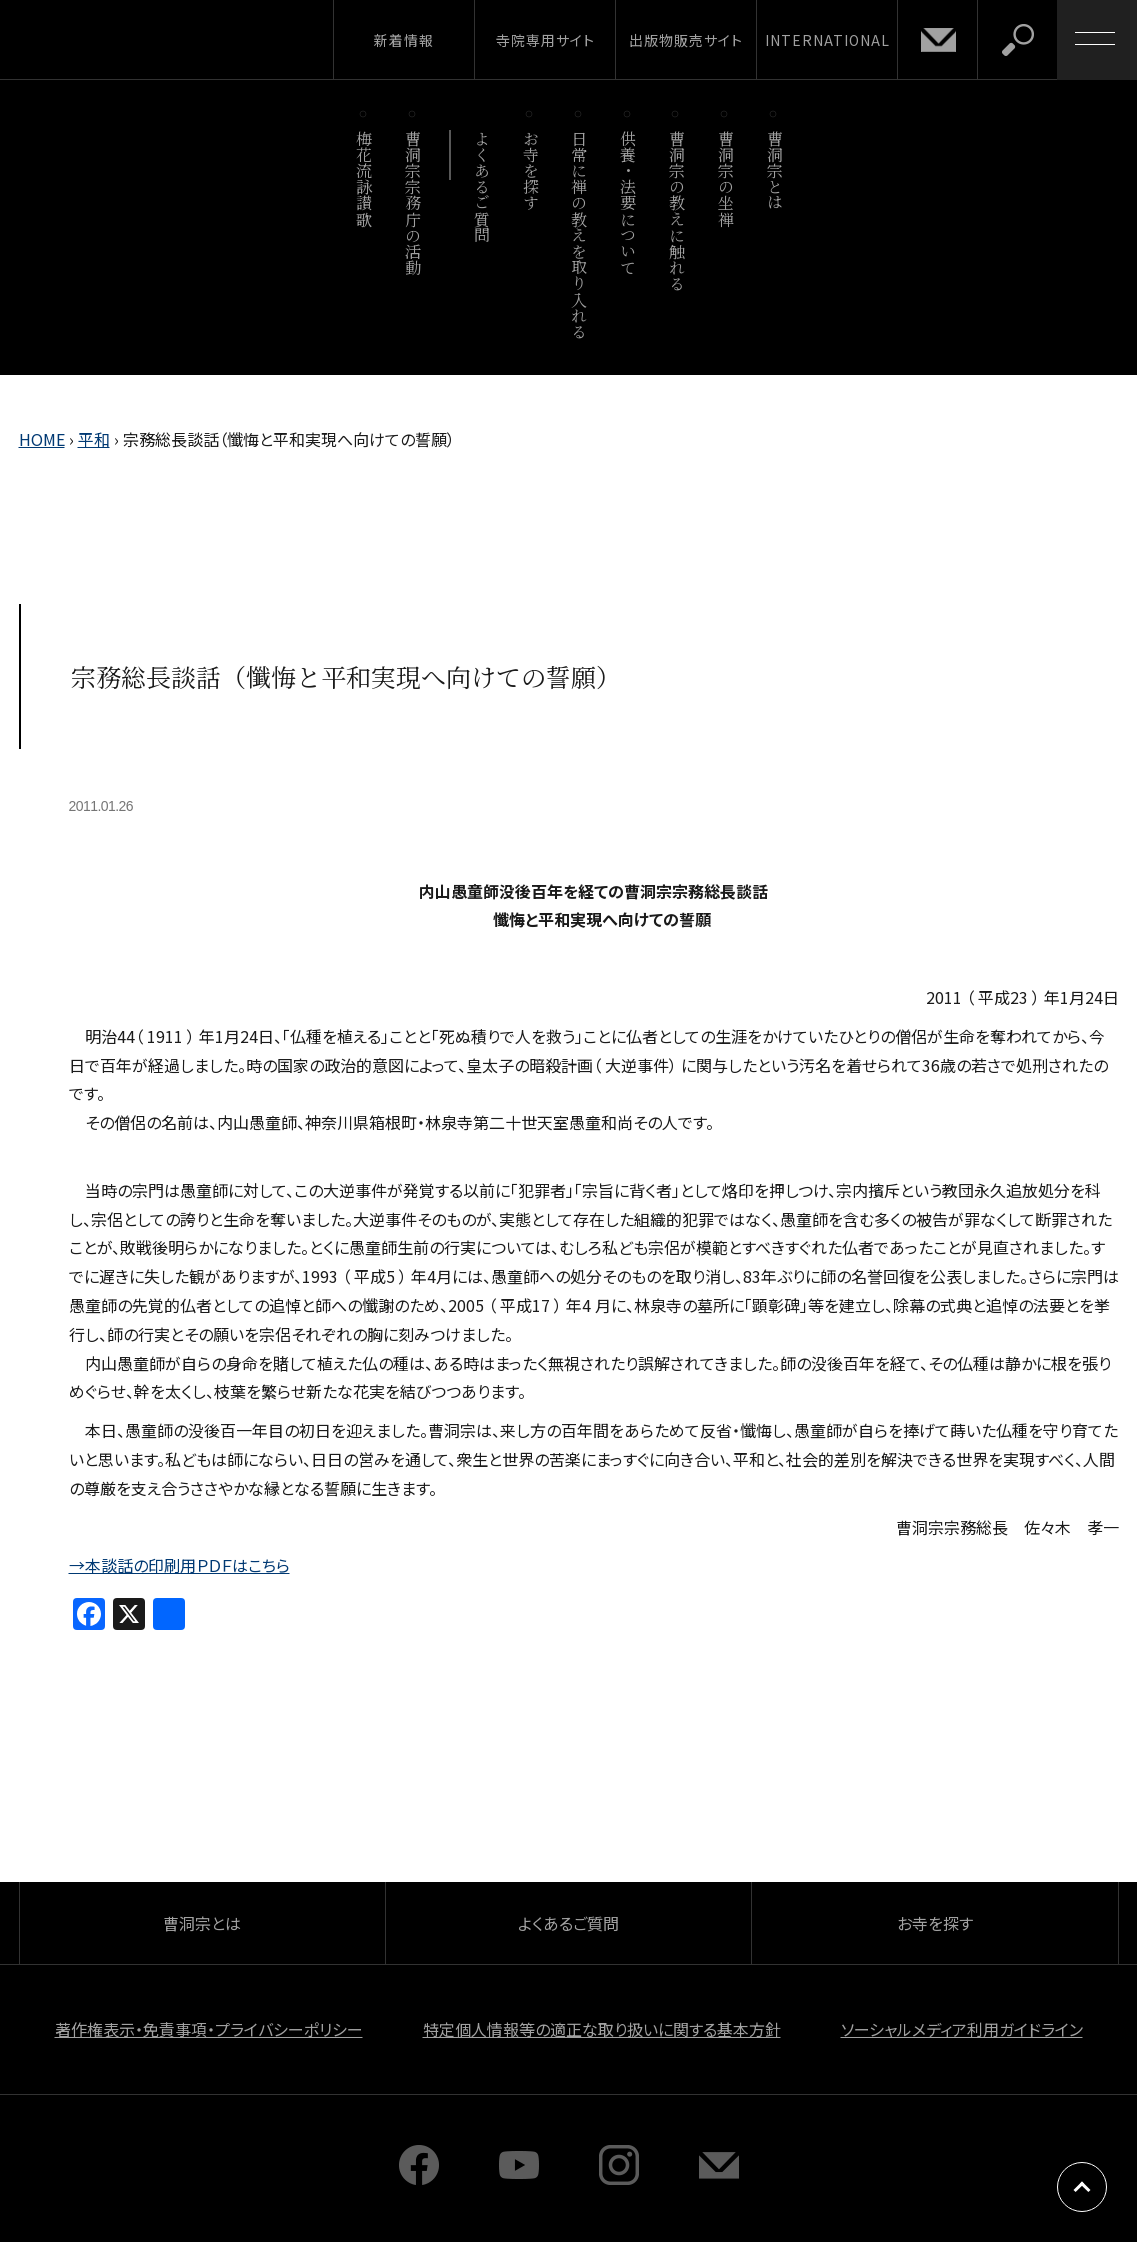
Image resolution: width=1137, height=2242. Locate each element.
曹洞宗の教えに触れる (676, 210)
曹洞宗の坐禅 (725, 178)
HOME (42, 439)
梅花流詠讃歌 (364, 178)
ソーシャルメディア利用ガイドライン (962, 2029)
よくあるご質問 (481, 186)
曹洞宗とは (774, 170)
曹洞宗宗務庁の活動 (413, 202)
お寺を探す (530, 170)
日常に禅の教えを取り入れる (579, 234)
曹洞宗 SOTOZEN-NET (185, 39)
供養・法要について (628, 202)
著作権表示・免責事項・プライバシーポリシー (209, 2029)
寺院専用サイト (545, 40)
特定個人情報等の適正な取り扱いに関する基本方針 (602, 2029)
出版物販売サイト (686, 40)
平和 (94, 439)
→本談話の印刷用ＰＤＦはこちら (179, 1565)
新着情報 (404, 40)
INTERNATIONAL (827, 40)
